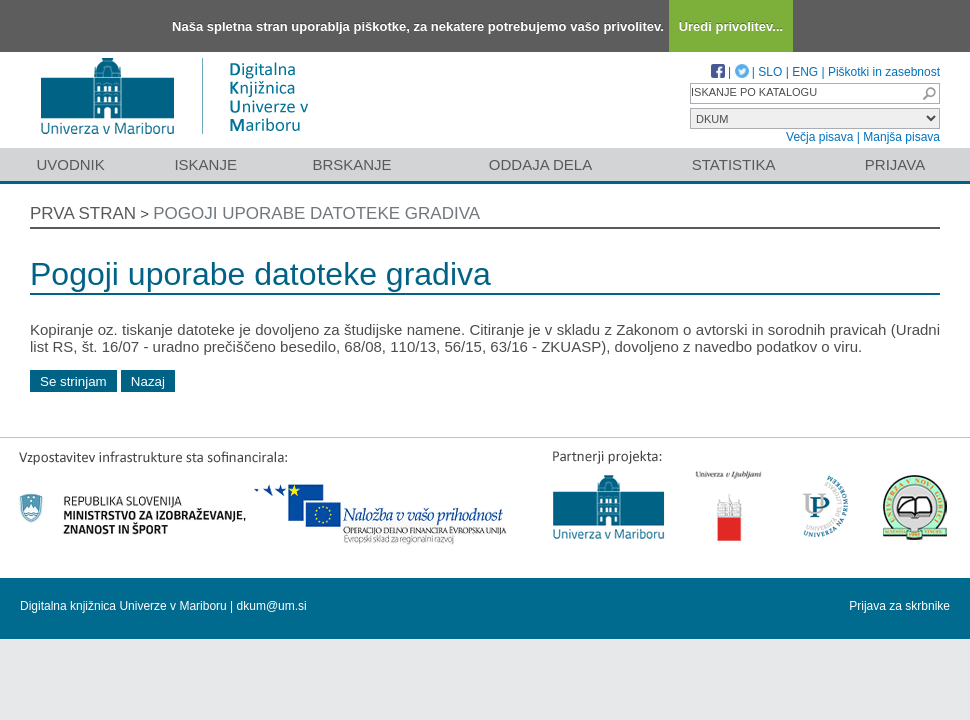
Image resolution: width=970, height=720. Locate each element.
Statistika (734, 164)
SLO (770, 72)
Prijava (895, 164)
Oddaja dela (540, 164)
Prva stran (83, 213)
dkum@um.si (272, 606)
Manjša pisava (901, 137)
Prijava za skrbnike (899, 606)
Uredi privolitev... (731, 26)
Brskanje (351, 164)
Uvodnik (70, 164)
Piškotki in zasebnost (884, 72)
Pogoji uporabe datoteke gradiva (316, 213)
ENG (805, 72)
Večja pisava (819, 137)
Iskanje (205, 164)
